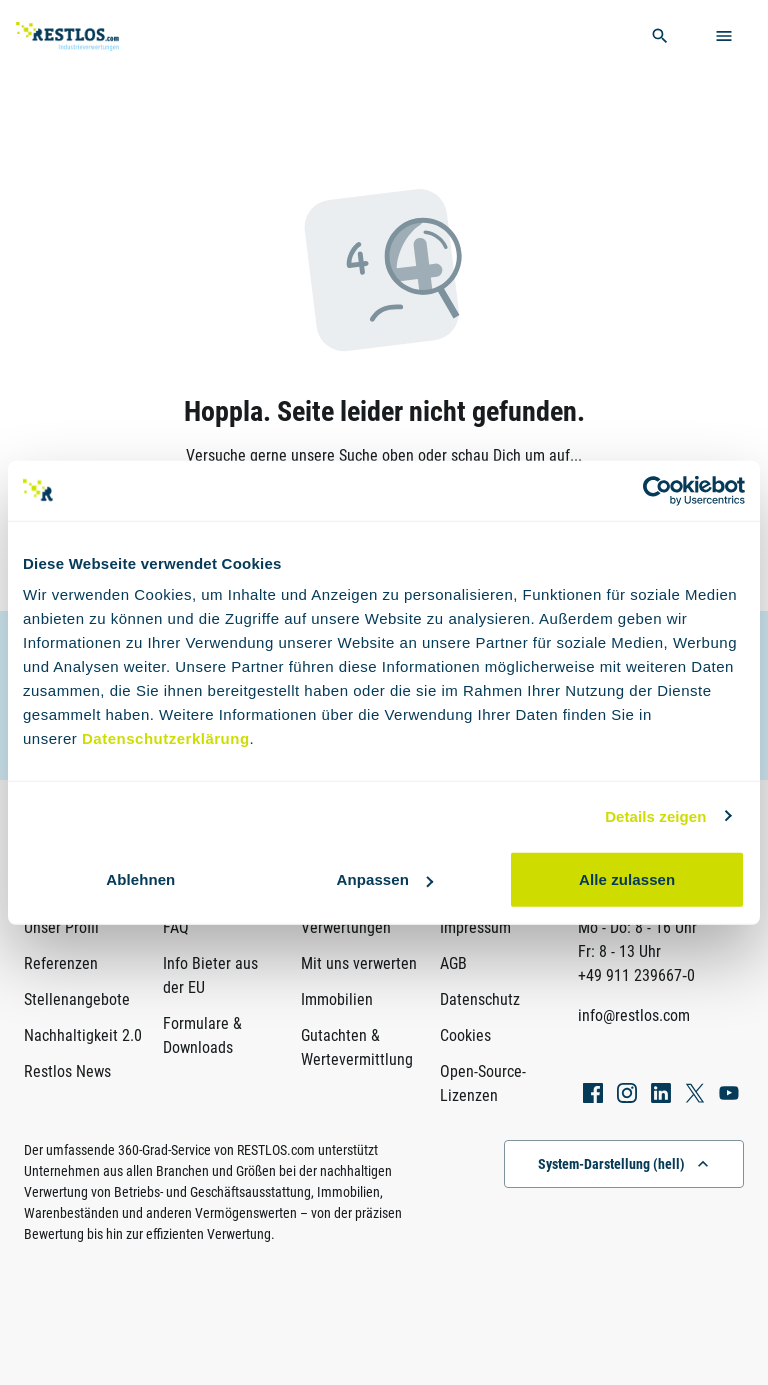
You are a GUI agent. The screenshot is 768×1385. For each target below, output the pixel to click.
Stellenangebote (77, 999)
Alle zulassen (627, 879)
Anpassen (384, 879)
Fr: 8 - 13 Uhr (619, 951)
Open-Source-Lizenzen (483, 1083)
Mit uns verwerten (359, 963)
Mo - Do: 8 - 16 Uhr (637, 927)
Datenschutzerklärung (166, 738)
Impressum (475, 927)
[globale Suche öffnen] (660, 36)
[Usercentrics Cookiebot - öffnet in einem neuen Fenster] (657, 490)
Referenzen (61, 963)
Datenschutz (480, 999)
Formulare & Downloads (202, 1035)
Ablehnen (140, 879)
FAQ (176, 927)
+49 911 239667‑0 (636, 975)
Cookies (465, 1035)
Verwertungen (346, 927)
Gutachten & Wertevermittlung (357, 1047)
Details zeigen (655, 815)
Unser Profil (61, 927)
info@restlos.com (634, 1015)
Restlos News (67, 1071)
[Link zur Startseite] (94, 36)
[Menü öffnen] (724, 36)
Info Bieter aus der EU (210, 975)
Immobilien (337, 999)
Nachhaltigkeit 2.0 (83, 1035)
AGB (453, 963)
